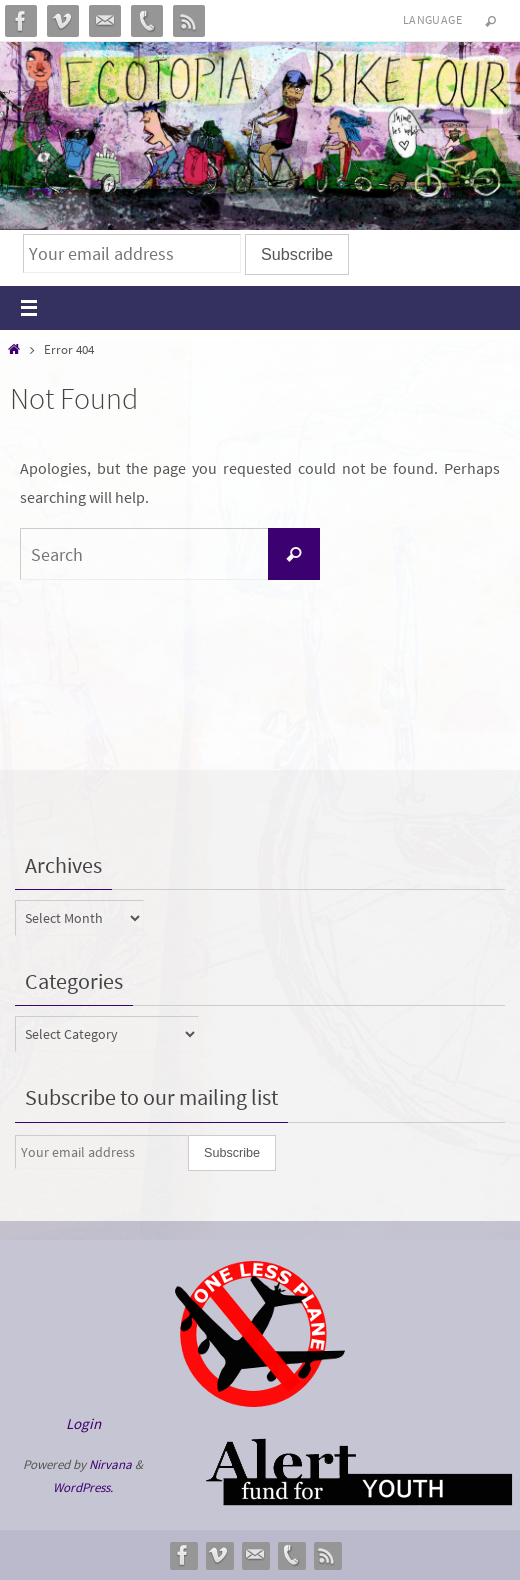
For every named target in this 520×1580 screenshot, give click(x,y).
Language (432, 19)
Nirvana (110, 1464)
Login (83, 1423)
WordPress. (83, 1487)
